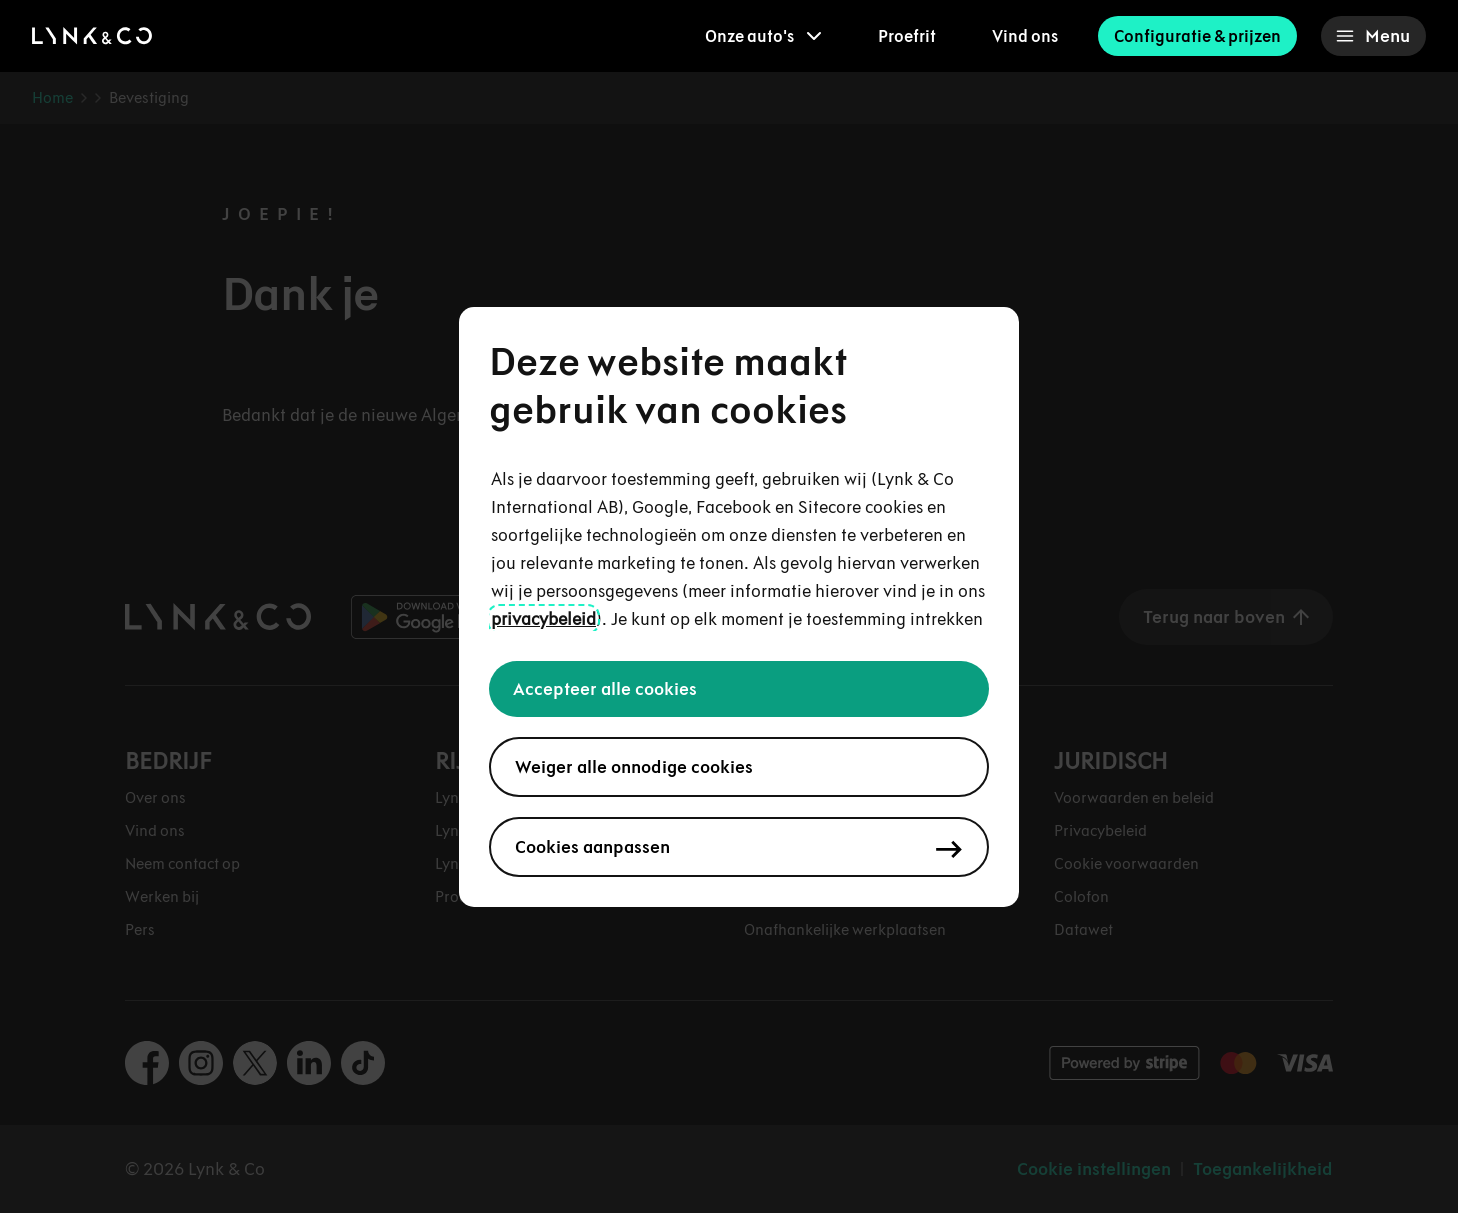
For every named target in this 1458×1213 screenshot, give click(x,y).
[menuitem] (763, 36)
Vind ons (1025, 36)
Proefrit (907, 36)
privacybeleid (543, 619)
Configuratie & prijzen (1197, 36)
